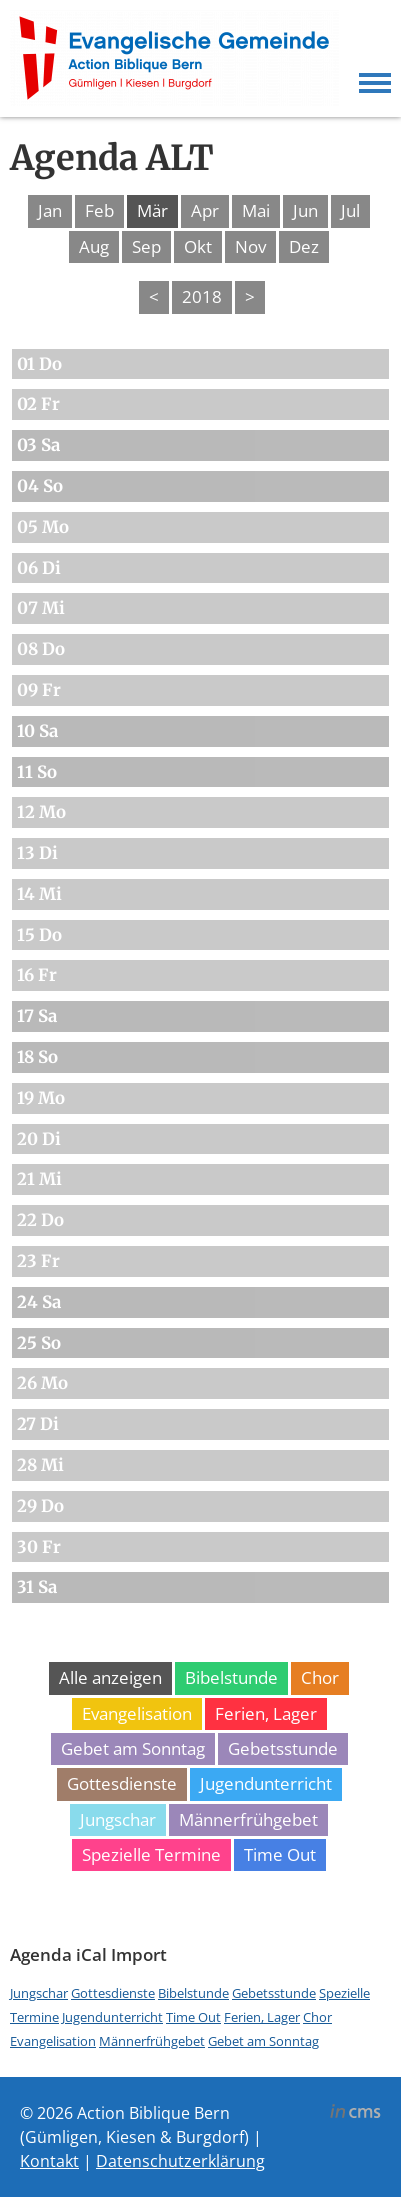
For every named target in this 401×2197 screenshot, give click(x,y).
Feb (99, 210)
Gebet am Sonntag (133, 1748)
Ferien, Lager (266, 1713)
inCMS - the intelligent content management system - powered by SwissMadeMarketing (355, 2114)
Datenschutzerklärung (180, 2161)
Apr (205, 210)
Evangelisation (137, 1713)
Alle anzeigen (110, 1677)
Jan (50, 210)
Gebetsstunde (283, 1748)
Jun (305, 210)
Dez (304, 246)
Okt (198, 246)
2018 (202, 296)
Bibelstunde (231, 1677)
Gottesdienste (122, 1783)
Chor (320, 1677)
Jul (350, 210)
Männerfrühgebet (248, 1819)
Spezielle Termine (151, 1854)
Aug (94, 246)
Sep (146, 246)
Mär (152, 210)
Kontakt (49, 2161)
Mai (256, 210)
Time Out (280, 1854)
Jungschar (118, 1819)
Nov (250, 246)
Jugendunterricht (266, 1783)
